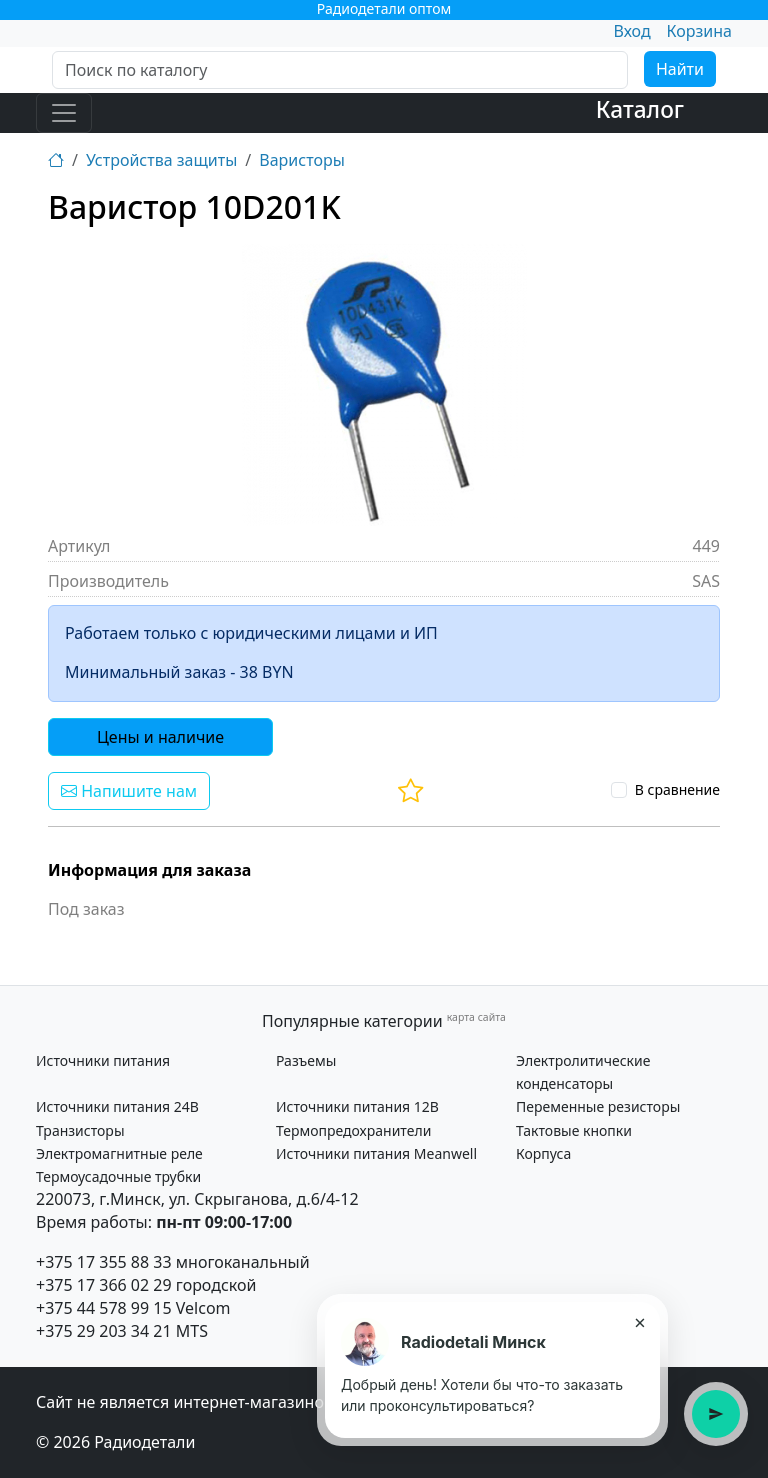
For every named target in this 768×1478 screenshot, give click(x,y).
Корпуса (543, 1153)
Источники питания (103, 1060)
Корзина (699, 31)
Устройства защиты (161, 160)
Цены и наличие (160, 737)
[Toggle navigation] (64, 113)
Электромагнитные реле (119, 1153)
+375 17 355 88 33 (104, 1262)
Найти (680, 69)
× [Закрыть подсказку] (639, 1322)
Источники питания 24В (117, 1106)
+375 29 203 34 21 (104, 1331)
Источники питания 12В (357, 1106)
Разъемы (306, 1060)
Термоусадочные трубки (118, 1176)
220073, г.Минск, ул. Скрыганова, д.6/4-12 (197, 1199)
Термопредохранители (353, 1130)
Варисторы (302, 160)
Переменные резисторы (598, 1106)
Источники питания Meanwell (376, 1153)
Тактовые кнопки (574, 1130)
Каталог (640, 109)
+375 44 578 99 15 (104, 1308)
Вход (631, 31)
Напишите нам (129, 791)
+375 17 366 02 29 (104, 1285)
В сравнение (677, 789)
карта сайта (476, 1017)
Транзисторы (80, 1130)
